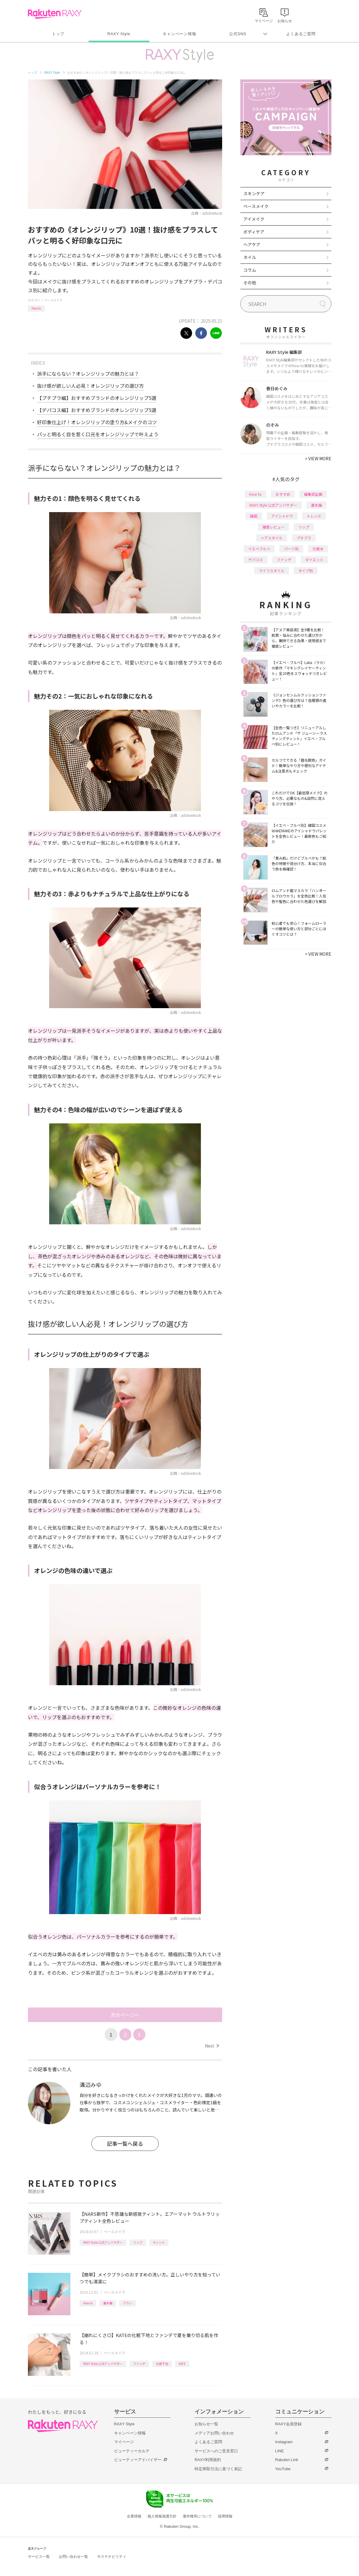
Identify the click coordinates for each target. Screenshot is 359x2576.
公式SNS (237, 34)
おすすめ (283, 494)
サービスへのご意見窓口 (216, 2451)
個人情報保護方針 (162, 2516)
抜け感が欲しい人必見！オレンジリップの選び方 (90, 385)
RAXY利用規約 (208, 2459)
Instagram (284, 2442)
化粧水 (318, 548)
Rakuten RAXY (55, 14)
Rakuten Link (286, 2459)
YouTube (283, 2469)
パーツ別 (291, 548)
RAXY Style (118, 34)
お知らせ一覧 (206, 2424)
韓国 (253, 515)
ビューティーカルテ (132, 2451)
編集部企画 (313, 494)
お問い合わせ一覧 (73, 2556)
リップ (137, 2242)
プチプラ (303, 537)
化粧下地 (162, 2363)
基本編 (107, 2303)
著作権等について (197, 2516)
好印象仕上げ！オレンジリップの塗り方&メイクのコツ (97, 422)
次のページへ (125, 2014)
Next (211, 2046)
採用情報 (225, 2516)
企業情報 (134, 2516)
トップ (58, 34)
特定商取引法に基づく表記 (218, 2469)
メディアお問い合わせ (214, 2433)
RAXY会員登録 (288, 2424)
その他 (249, 283)
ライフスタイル (271, 570)
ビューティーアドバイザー (137, 2459)
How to (36, 308)
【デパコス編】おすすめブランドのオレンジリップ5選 (96, 410)
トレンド (314, 515)
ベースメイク (53, 300)
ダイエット (314, 559)
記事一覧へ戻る (125, 2143)
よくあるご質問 (300, 34)
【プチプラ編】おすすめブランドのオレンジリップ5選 (96, 397)
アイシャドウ (282, 515)
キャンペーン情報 (179, 34)
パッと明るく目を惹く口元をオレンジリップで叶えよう (97, 434)
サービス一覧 (39, 2556)
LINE (279, 2451)
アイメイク (253, 219)
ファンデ (139, 2363)
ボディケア (253, 232)
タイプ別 (305, 570)
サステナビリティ (111, 2556)
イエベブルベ (259, 548)
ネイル (249, 257)
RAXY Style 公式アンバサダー (103, 2242)
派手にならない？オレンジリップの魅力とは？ (88, 373)
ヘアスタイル (272, 537)
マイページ (124, 2442)
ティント (159, 2242)
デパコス (255, 559)
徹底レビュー (273, 526)
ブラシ (127, 2303)
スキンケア (254, 193)
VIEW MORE (318, 458)
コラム (249, 270)
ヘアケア (251, 244)
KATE (182, 2363)
